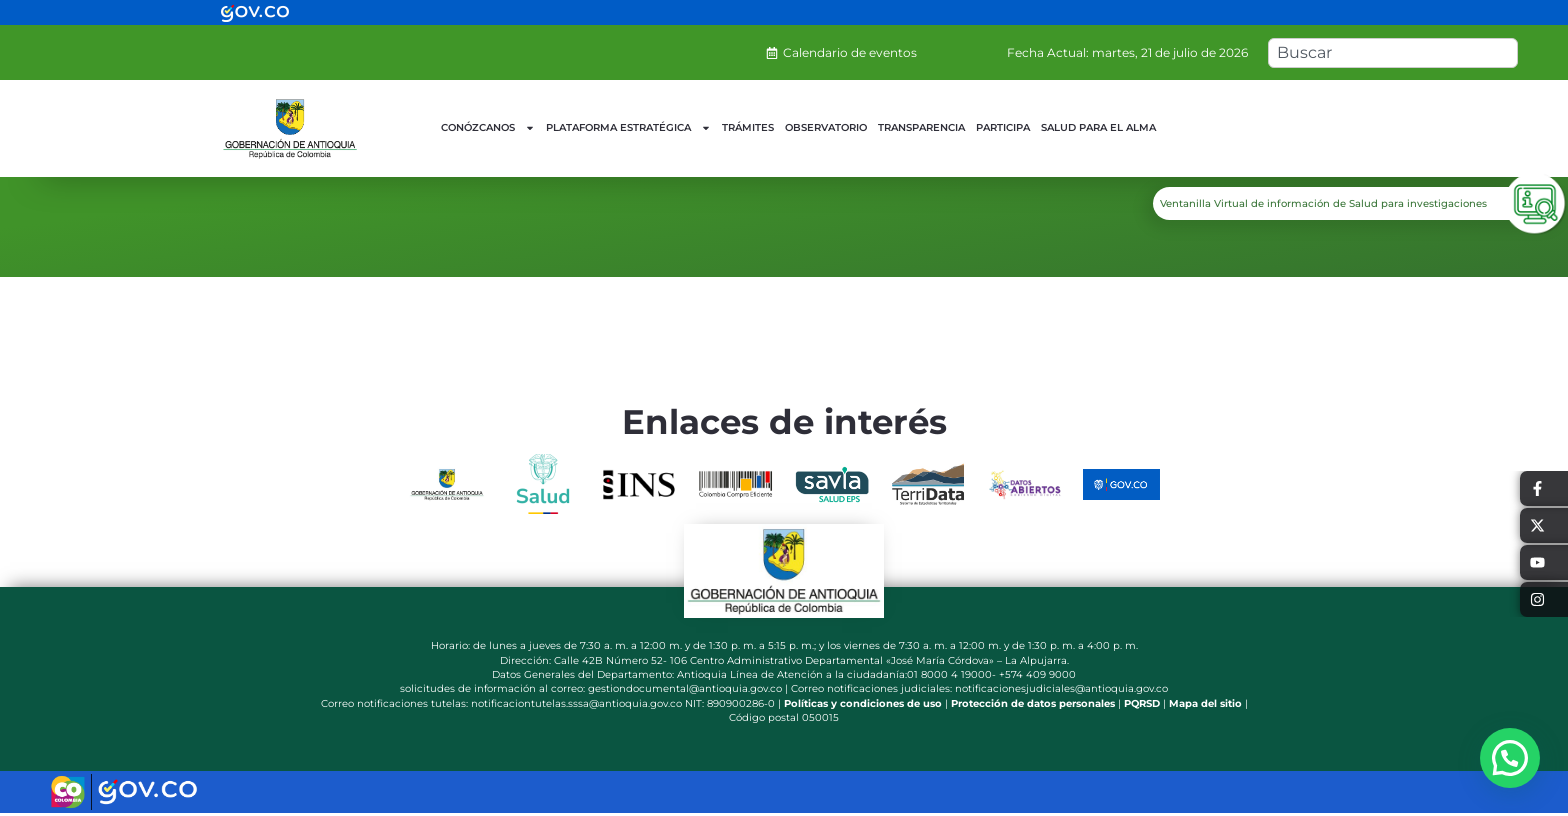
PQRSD (1142, 703)
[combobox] (1393, 53)
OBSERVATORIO (826, 127)
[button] (1510, 758)
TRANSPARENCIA (921, 127)
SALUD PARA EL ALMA (1098, 127)
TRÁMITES (748, 127)
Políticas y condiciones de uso (863, 703)
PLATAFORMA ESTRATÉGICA (628, 128)
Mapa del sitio (1205, 703)
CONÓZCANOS (488, 128)
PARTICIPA (1003, 127)
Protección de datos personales (1033, 703)
